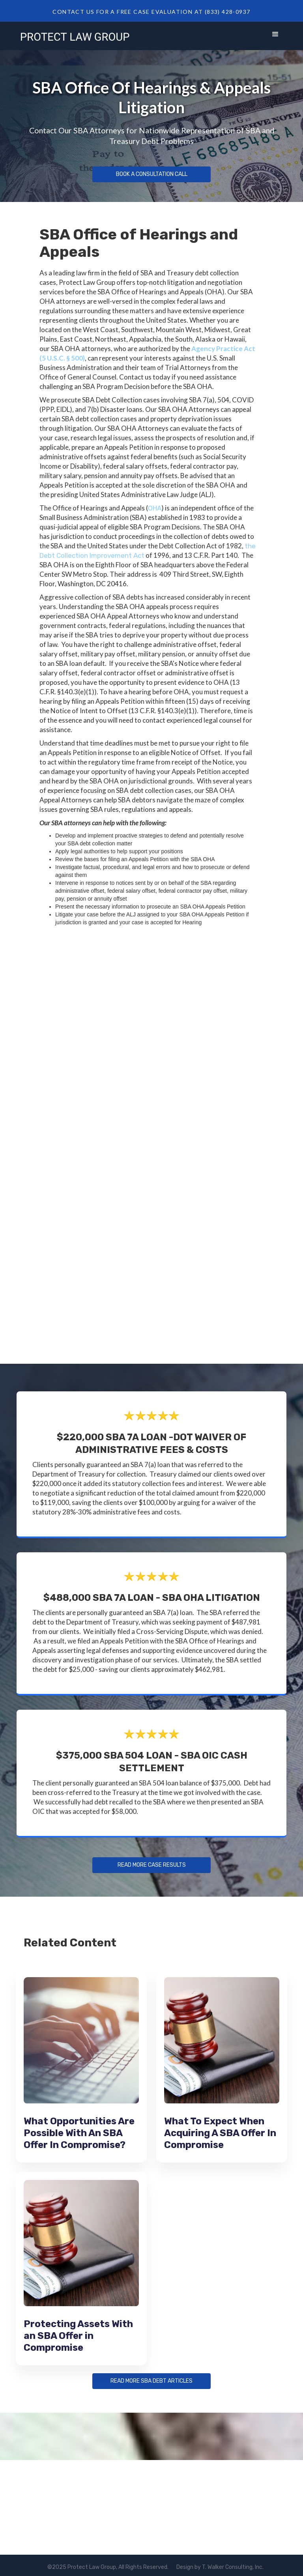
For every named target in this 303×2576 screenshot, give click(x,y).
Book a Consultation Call (151, 174)
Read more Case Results (151, 1865)
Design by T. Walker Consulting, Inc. (220, 2567)
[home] (75, 36)
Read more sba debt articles (151, 2381)
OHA (154, 508)
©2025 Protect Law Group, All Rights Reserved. (107, 2567)
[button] (275, 36)
